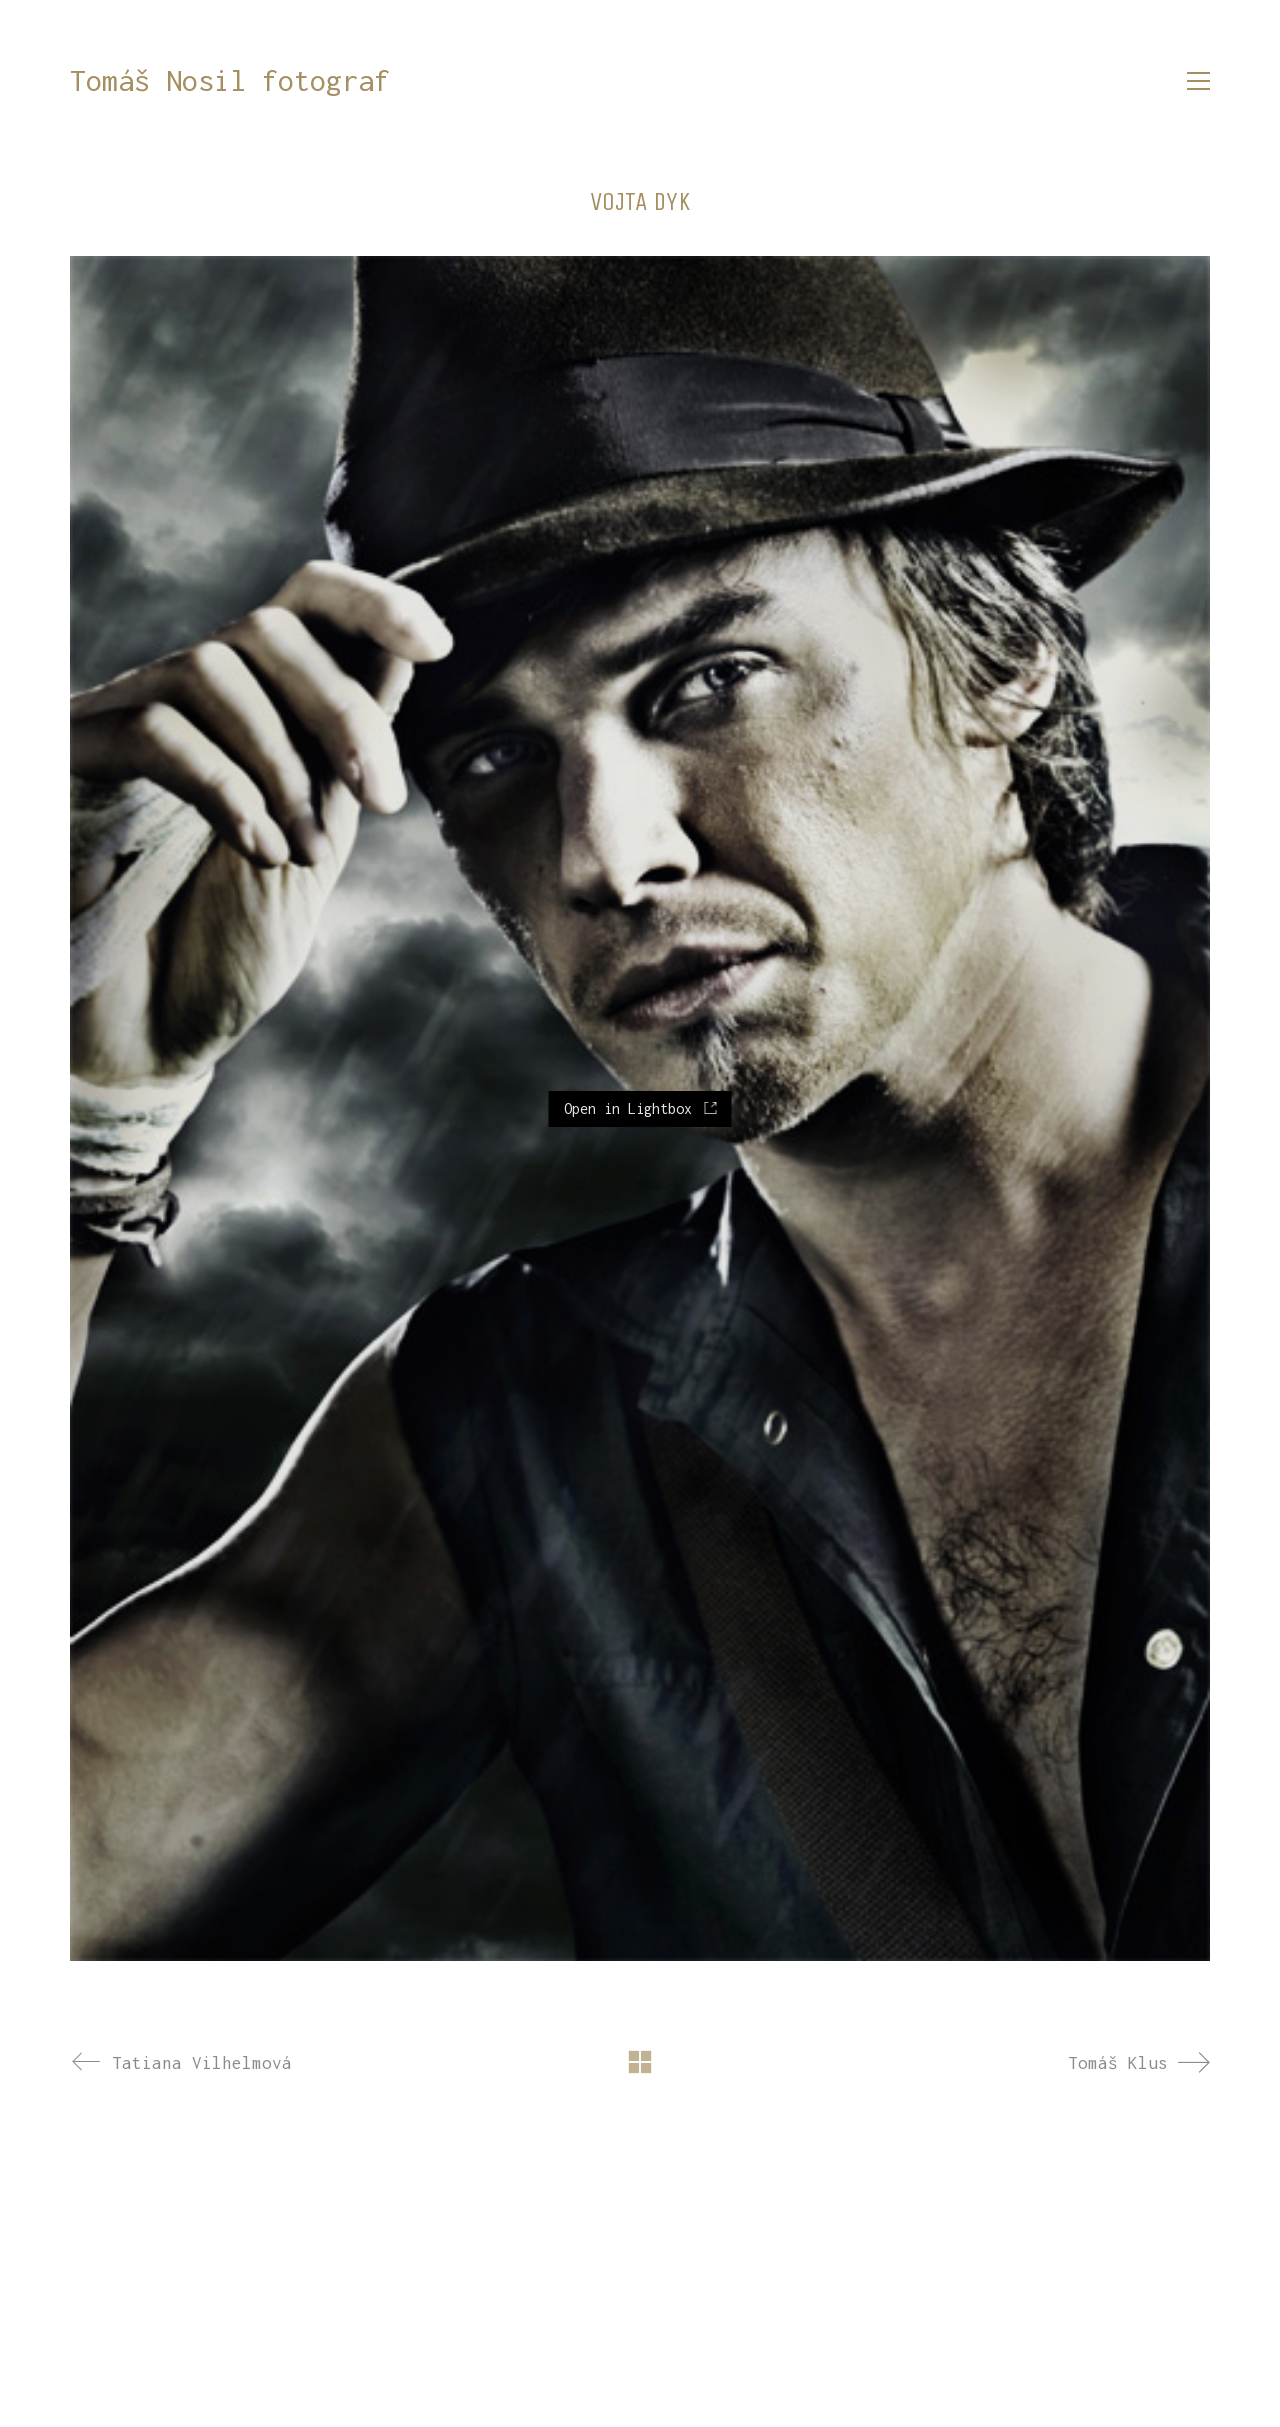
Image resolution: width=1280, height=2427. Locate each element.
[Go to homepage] (230, 81)
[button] (1198, 81)
